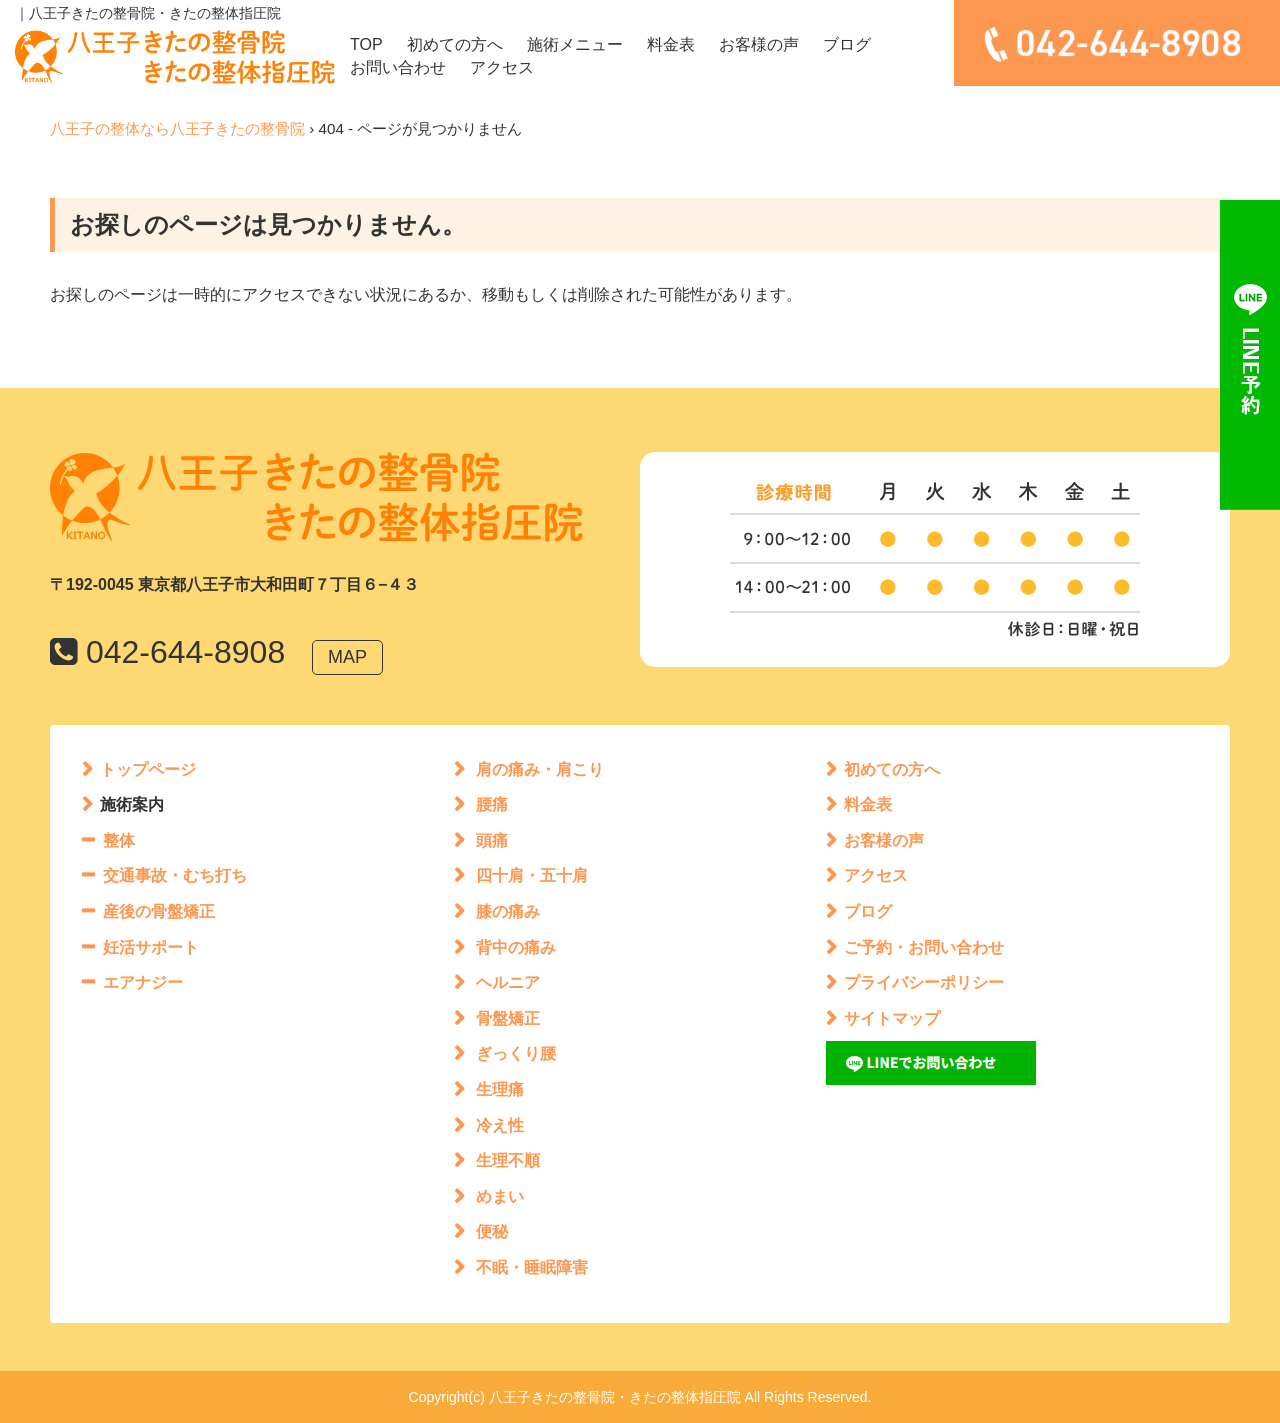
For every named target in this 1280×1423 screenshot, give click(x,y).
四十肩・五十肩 (532, 875)
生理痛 (500, 1089)
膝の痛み (508, 911)
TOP (366, 44)
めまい (500, 1196)
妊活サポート (151, 947)
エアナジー (143, 982)
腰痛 (492, 804)
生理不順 (508, 1160)
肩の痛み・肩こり (540, 769)
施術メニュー (575, 44)
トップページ (148, 769)
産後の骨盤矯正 (159, 911)
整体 (119, 840)
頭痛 (492, 840)
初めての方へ (455, 44)
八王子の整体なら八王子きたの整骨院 (177, 128)
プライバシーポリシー (924, 982)
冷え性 (500, 1125)
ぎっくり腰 (516, 1053)
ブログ (847, 44)
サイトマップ (892, 1018)
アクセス (502, 67)
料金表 (671, 44)
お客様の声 (759, 44)
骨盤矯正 (508, 1018)
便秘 (492, 1231)
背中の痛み (516, 947)
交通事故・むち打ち (175, 875)
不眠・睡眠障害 (532, 1267)
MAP (347, 657)
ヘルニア (508, 982)
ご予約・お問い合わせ (924, 947)
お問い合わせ (398, 67)
